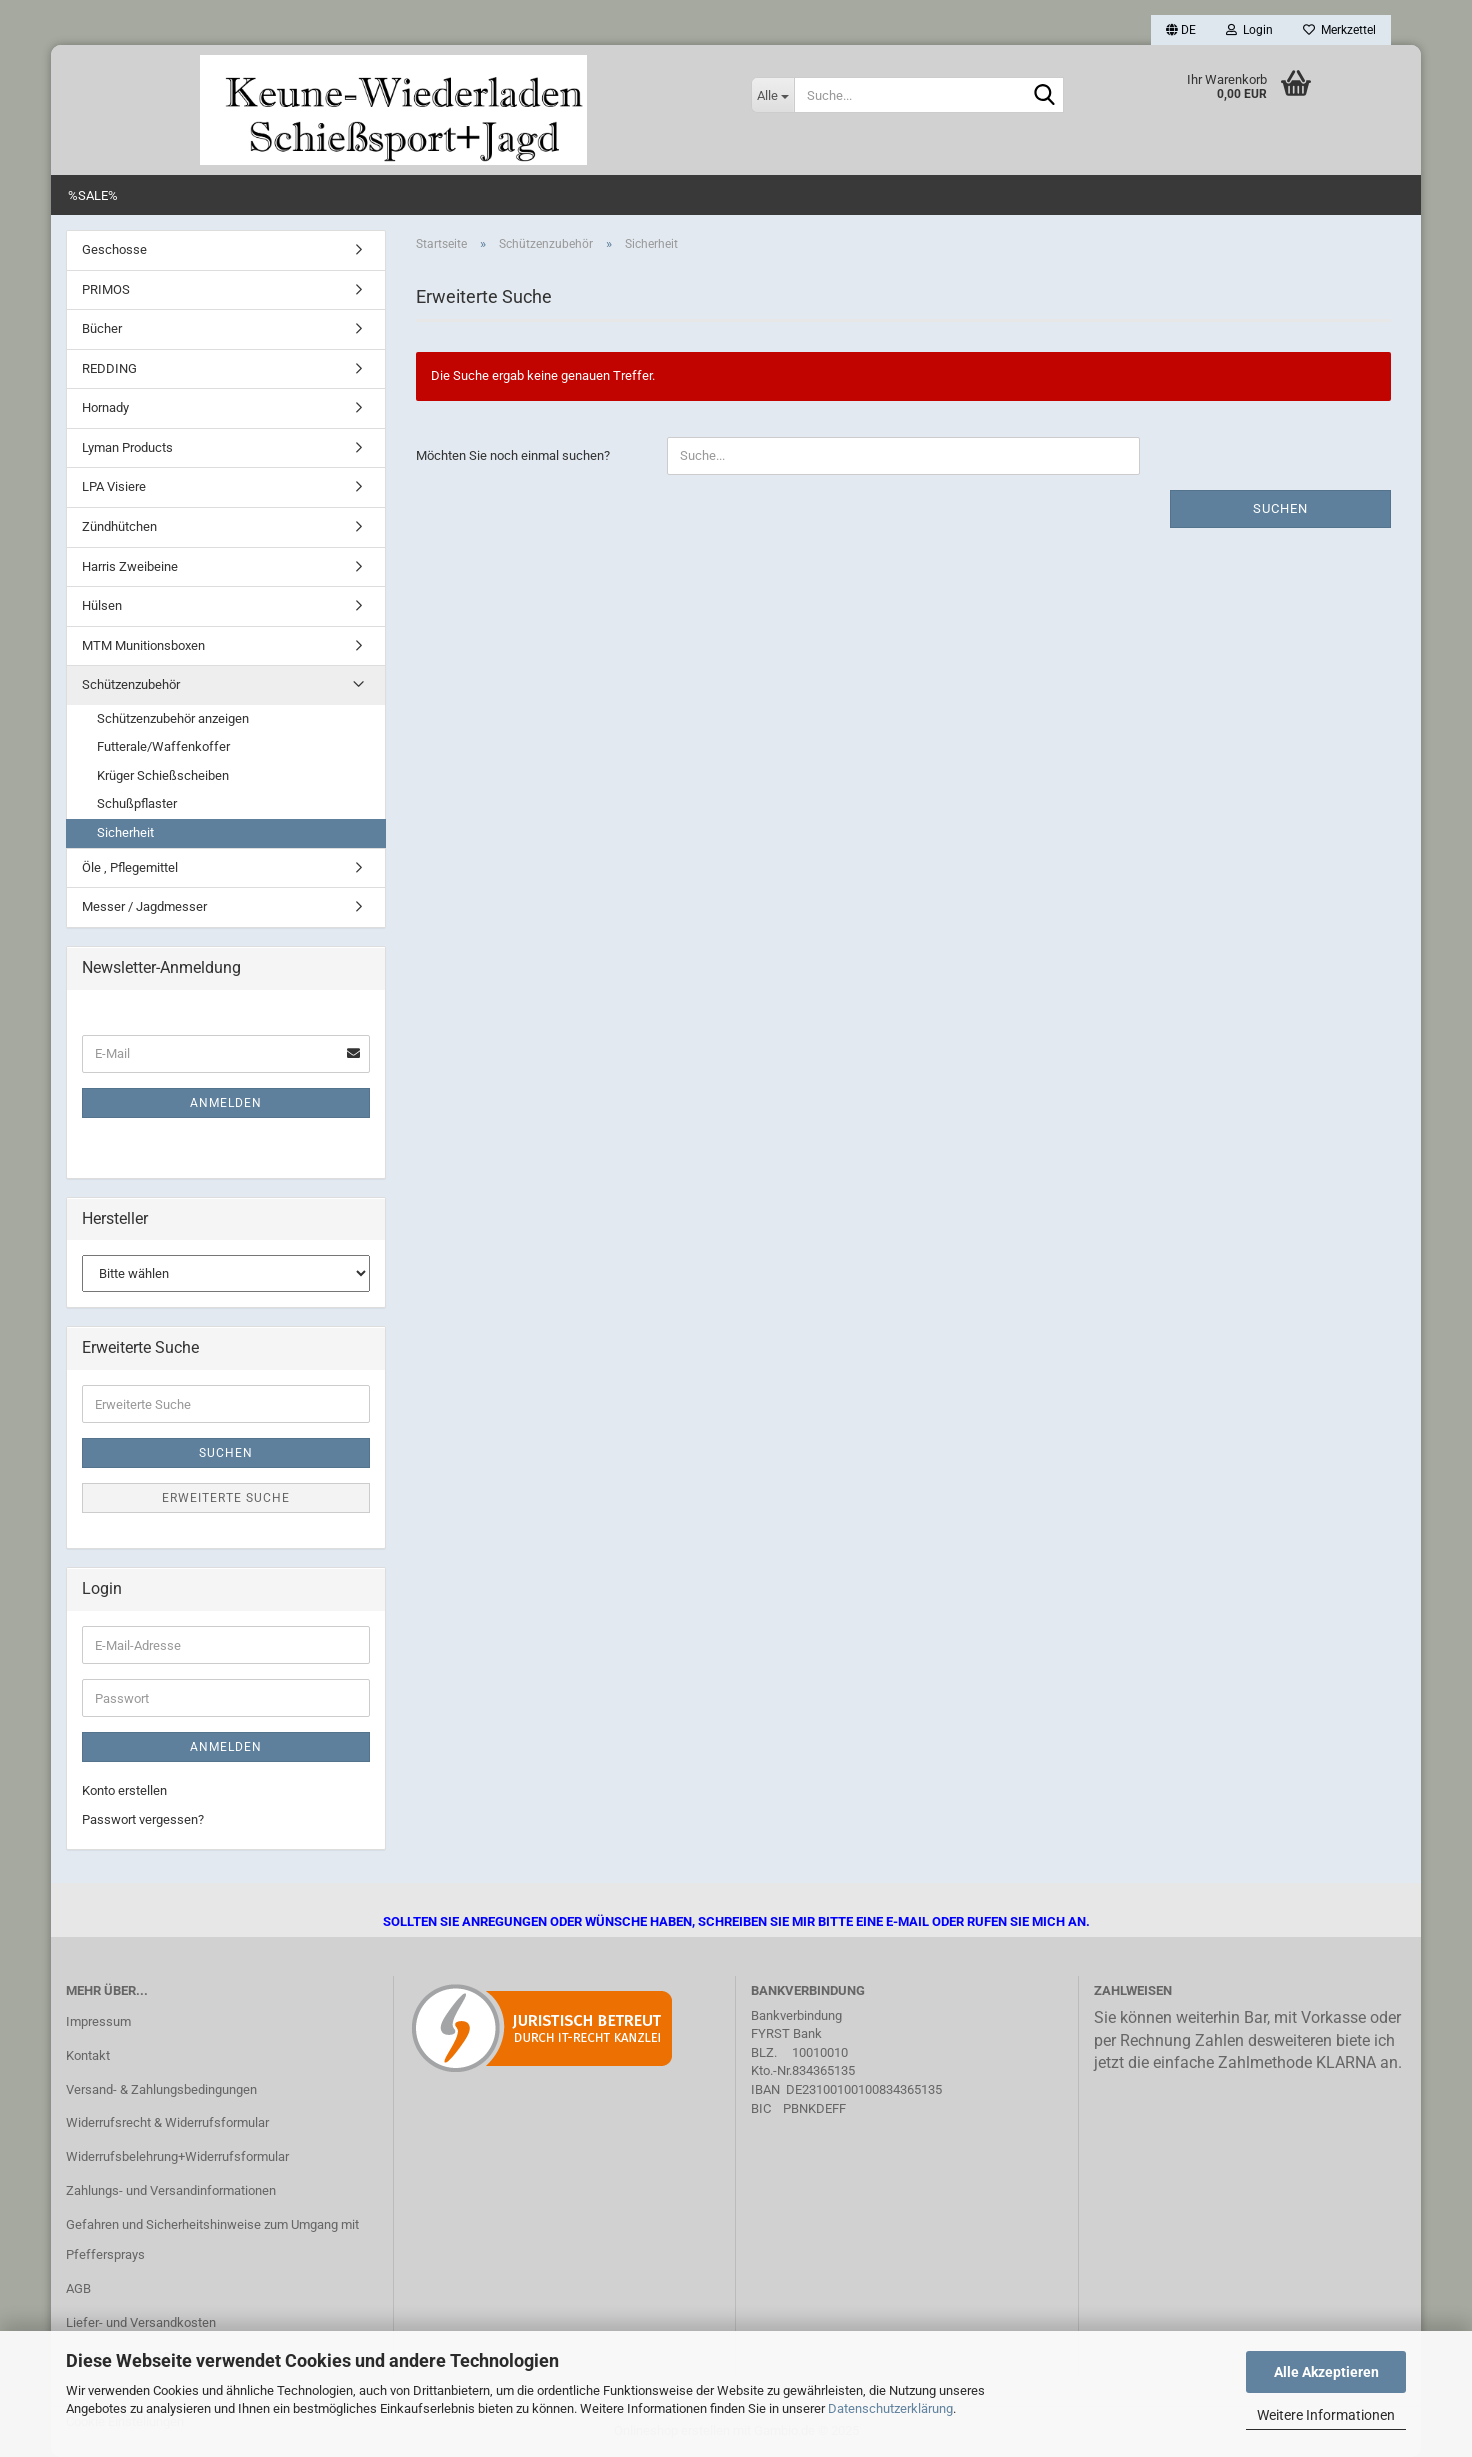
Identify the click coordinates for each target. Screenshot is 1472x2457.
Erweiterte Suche (226, 1498)
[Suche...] (772, 95)
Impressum (98, 2021)
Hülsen (102, 605)
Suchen (1280, 508)
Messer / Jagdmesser (144, 906)
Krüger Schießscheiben (163, 775)
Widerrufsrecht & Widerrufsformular (167, 2122)
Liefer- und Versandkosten (141, 2322)
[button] (1181, 30)
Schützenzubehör (131, 684)
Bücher (102, 328)
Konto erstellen (124, 1790)
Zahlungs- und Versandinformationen (171, 2190)
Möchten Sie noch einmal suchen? (513, 455)
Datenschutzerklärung (890, 2408)
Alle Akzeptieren (1326, 2372)
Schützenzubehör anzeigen (173, 718)
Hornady (105, 407)
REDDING (109, 368)
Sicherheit (125, 832)
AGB (78, 2288)
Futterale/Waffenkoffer (163, 746)
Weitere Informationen (1326, 2415)
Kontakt (88, 2055)
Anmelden (226, 1103)
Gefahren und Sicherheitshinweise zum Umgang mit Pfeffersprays (212, 2239)
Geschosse (114, 249)
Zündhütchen (119, 526)
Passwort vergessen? (143, 1819)
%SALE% (93, 195)
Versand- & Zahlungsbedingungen (161, 2089)
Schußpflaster (137, 803)
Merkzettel (1339, 30)
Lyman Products (127, 447)
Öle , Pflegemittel (130, 867)
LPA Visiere (114, 486)
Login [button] (1249, 30)
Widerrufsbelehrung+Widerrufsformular (177, 2156)
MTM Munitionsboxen (143, 645)
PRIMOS (106, 289)
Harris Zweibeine (130, 566)
